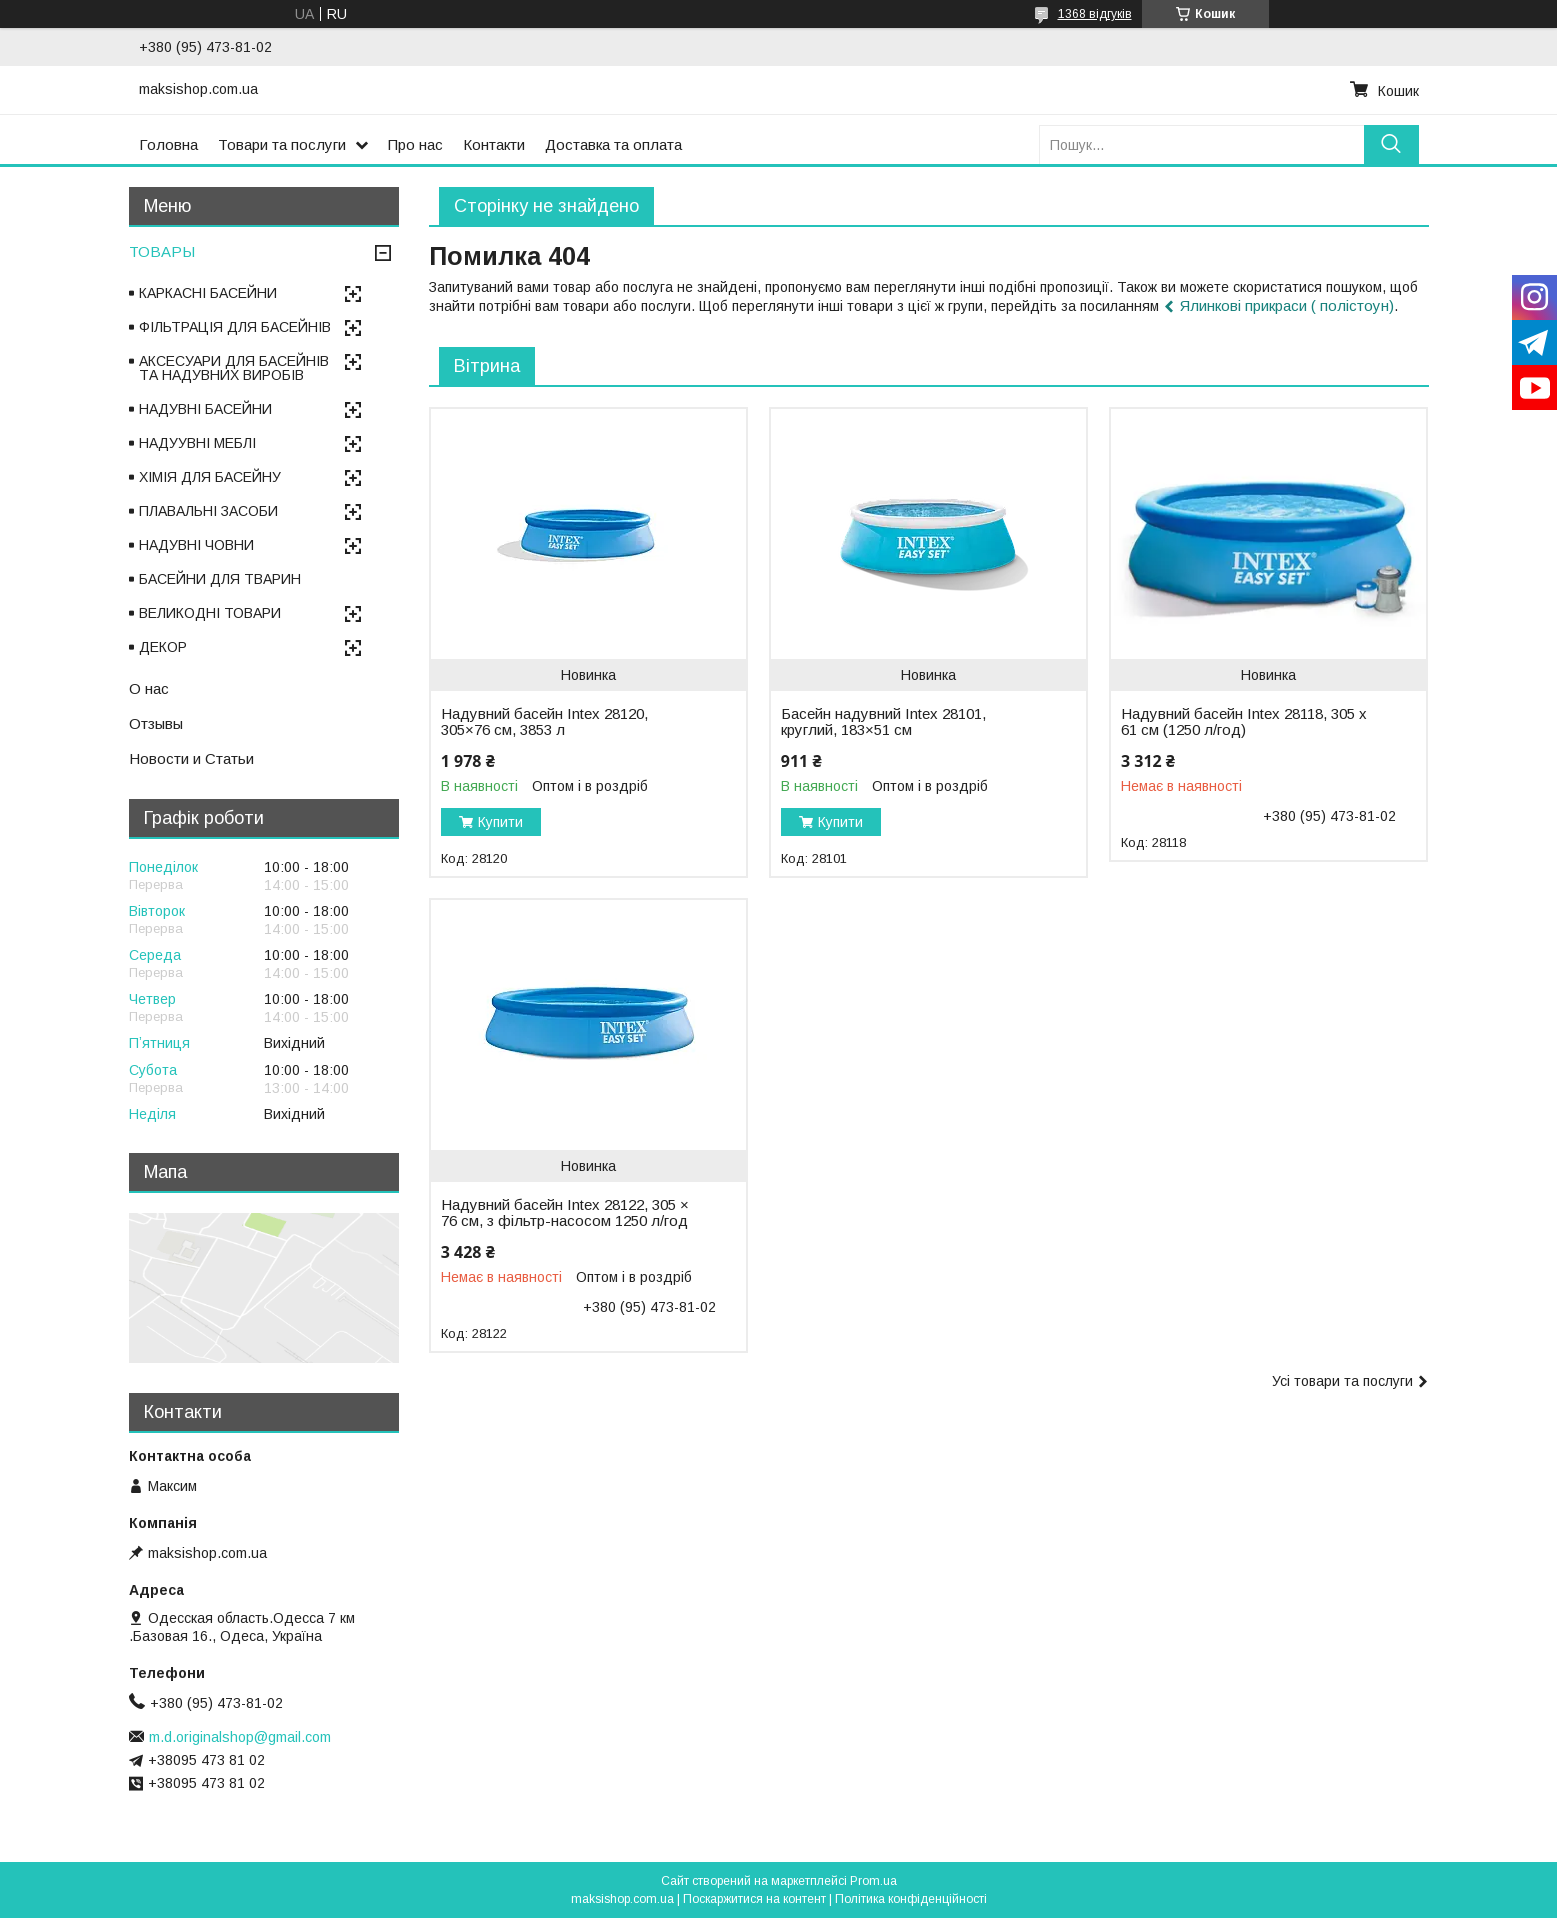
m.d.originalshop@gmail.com (240, 1737)
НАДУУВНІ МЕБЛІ (197, 443)
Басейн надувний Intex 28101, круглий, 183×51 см (883, 722)
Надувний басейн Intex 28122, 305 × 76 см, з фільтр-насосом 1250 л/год (565, 1213)
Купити (500, 822)
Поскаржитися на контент (754, 1899)
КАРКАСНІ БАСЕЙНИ (208, 293)
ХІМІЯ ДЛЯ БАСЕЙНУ (210, 477)
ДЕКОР (163, 647)
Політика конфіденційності (911, 1899)
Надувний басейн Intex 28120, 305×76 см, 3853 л (544, 722)
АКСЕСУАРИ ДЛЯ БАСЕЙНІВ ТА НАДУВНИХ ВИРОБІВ (234, 368)
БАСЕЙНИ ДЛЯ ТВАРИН (220, 579)
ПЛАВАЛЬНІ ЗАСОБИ (208, 511)
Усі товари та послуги (1342, 1381)
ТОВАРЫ (162, 251)
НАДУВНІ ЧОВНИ (196, 545)
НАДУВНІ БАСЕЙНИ (205, 409)
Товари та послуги (282, 144)
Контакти (494, 144)
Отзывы (156, 723)
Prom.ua (873, 1881)
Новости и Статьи (191, 758)
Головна (168, 144)
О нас (149, 688)
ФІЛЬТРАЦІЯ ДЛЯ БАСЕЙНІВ (235, 327)
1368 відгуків (1095, 14)
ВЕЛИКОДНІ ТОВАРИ (210, 613)
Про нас (415, 144)
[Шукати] (1391, 144)
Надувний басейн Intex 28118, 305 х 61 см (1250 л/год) (1244, 722)
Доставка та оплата (613, 144)
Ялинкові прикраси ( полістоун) (1287, 305)
